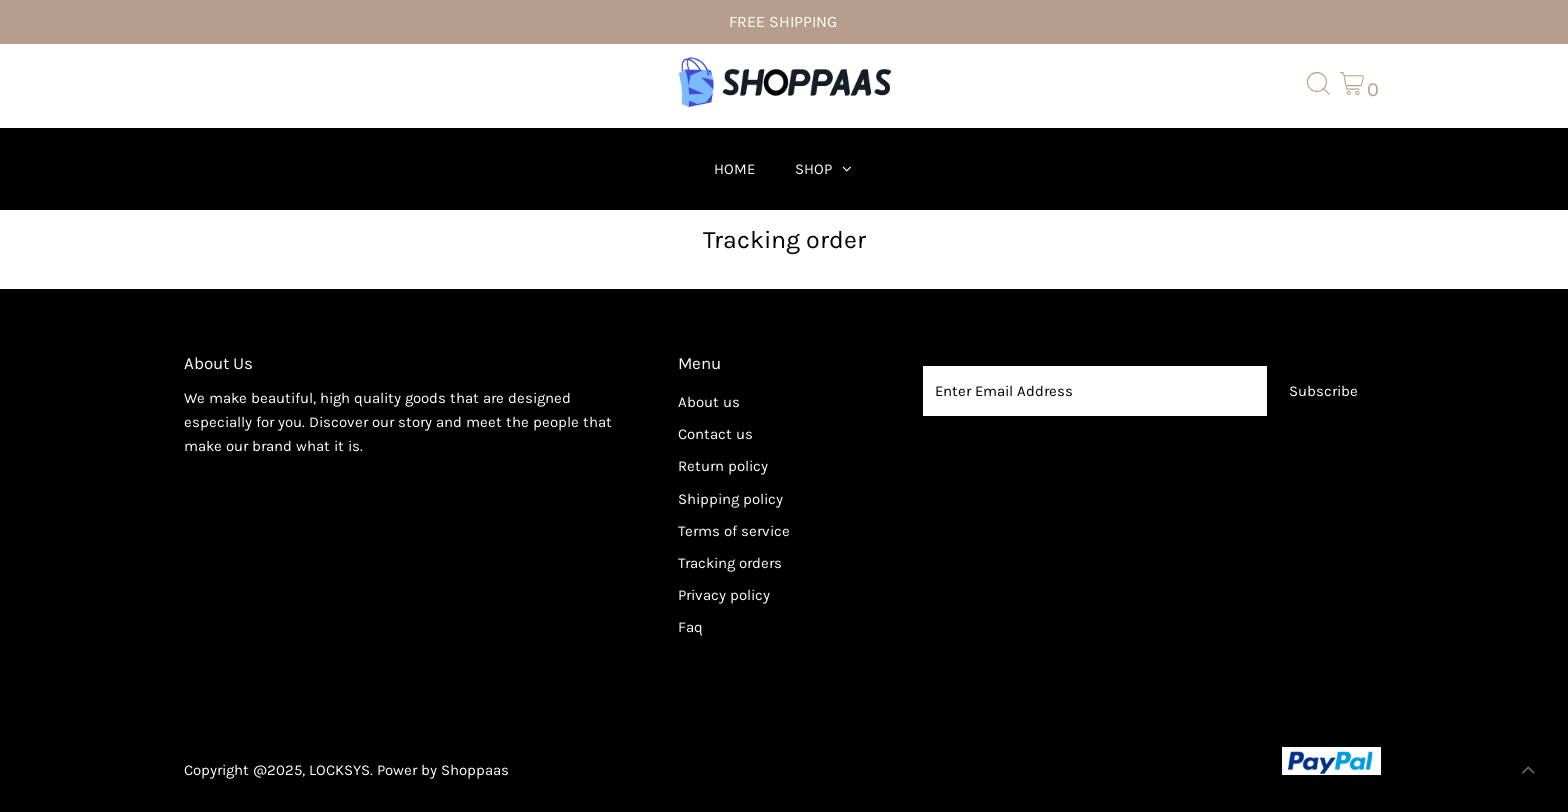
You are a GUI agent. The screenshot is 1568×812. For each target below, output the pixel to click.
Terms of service (734, 531)
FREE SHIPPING (783, 21)
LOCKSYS (339, 770)
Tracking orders (730, 563)
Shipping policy (730, 499)
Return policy (723, 466)
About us (709, 402)
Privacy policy (724, 595)
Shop (813, 169)
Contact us (715, 434)
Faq (690, 627)
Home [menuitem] (734, 169)
